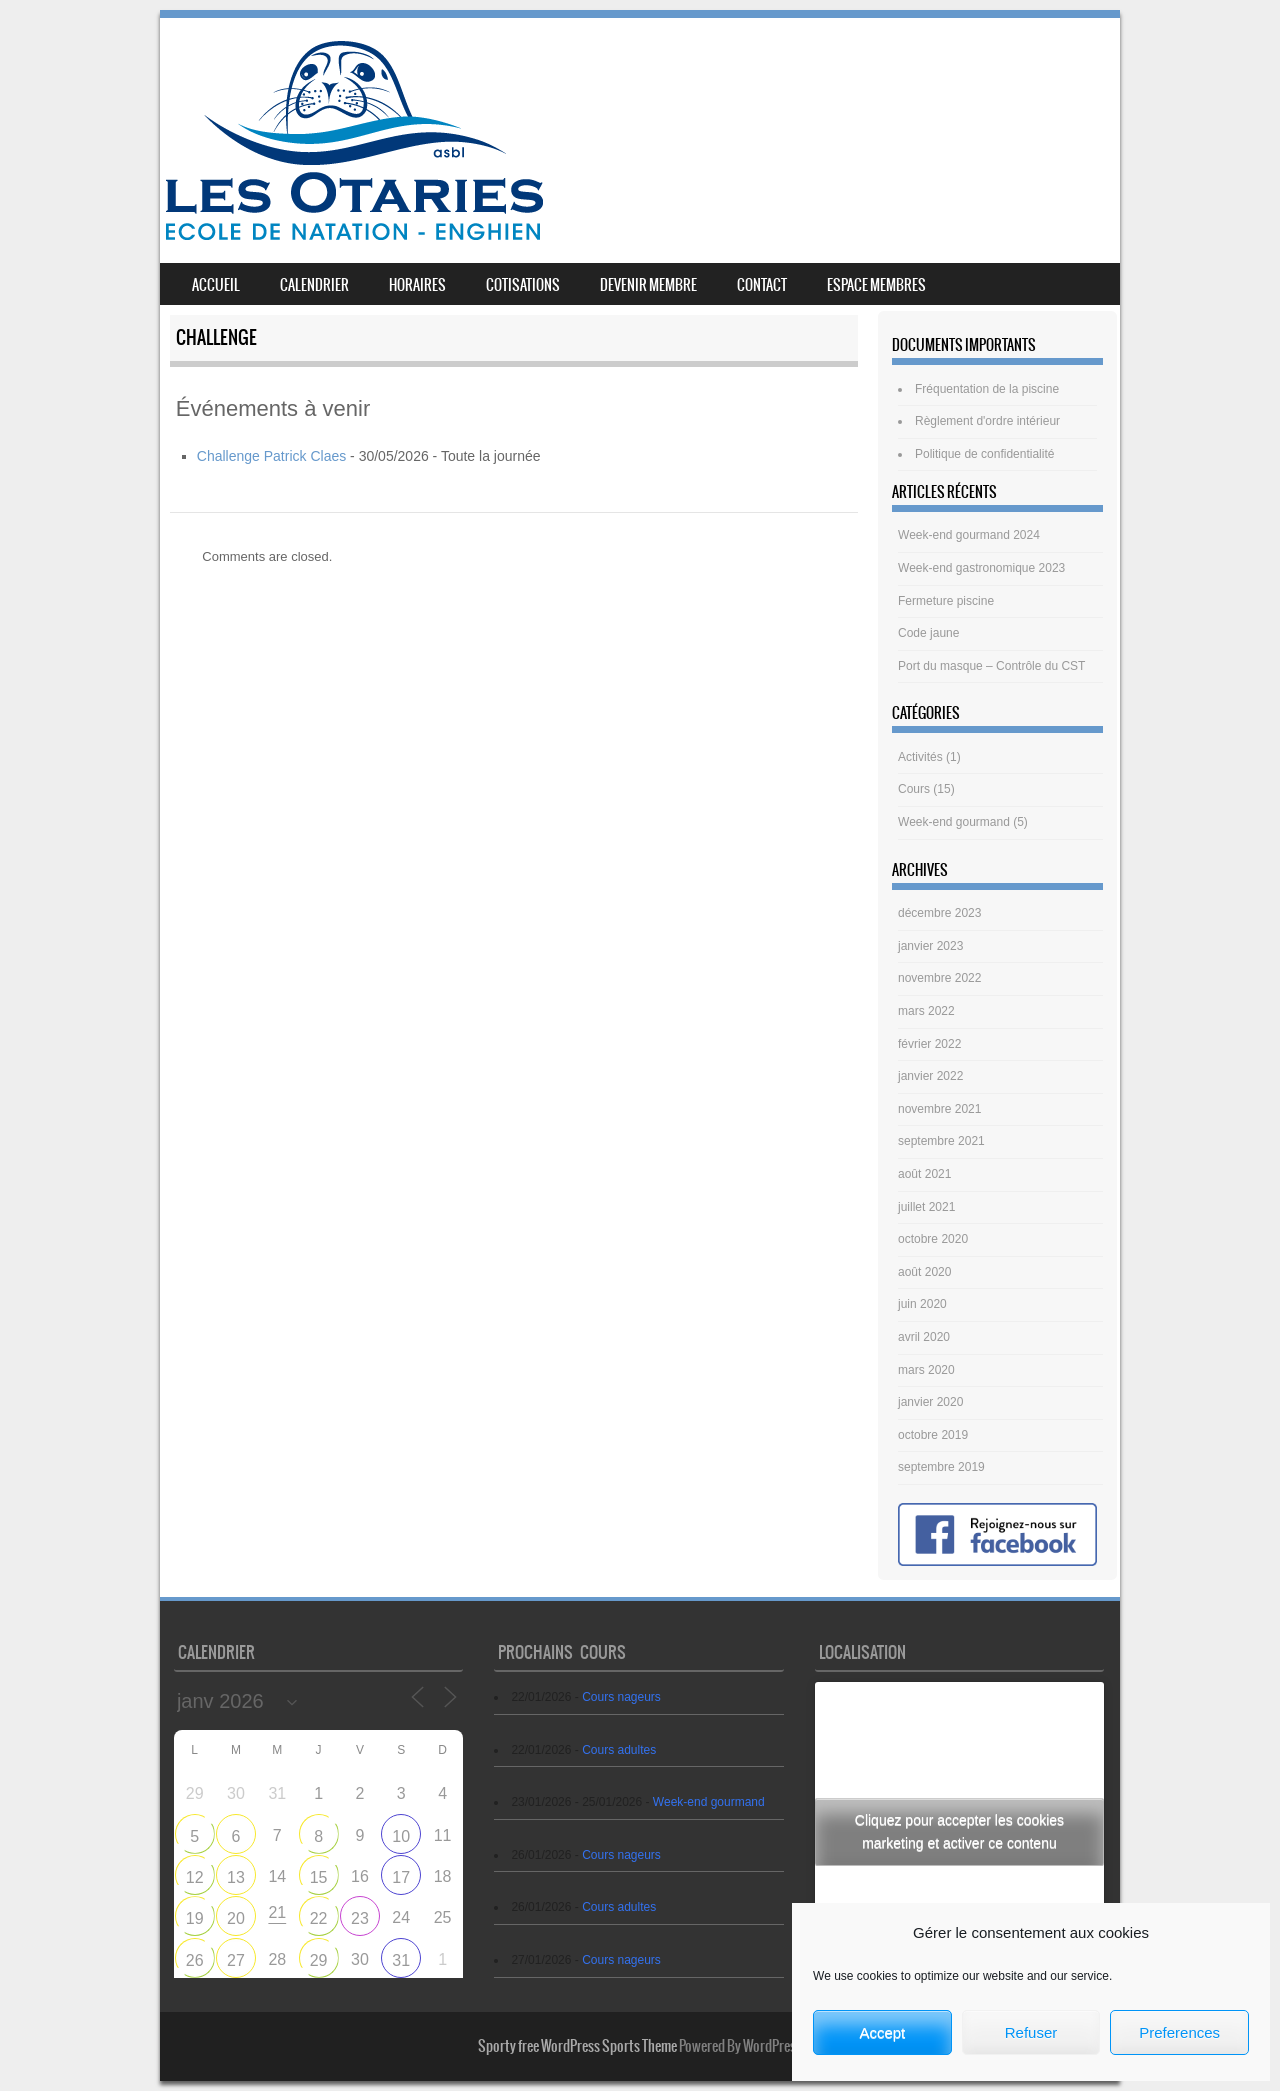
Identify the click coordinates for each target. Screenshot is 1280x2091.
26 (195, 1960)
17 (401, 1877)
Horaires (417, 285)
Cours (914, 789)
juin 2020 (922, 1304)
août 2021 (924, 1174)
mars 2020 (926, 1370)
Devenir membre (648, 285)
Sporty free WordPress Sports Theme (577, 2046)
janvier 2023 (930, 946)
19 (195, 1918)
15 (319, 1877)
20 (236, 1918)
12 (195, 1877)
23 (360, 1918)
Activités (920, 757)
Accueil (216, 285)
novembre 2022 (939, 978)
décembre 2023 (939, 913)
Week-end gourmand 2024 (969, 535)
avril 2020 (924, 1337)
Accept (882, 2032)
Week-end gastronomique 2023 (981, 568)
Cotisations (523, 285)
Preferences (1179, 2032)
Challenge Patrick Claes (271, 456)
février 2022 (929, 1044)
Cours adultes (619, 1750)
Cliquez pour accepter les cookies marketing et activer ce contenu (959, 1831)
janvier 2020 (930, 1402)
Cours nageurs (621, 1697)
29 (319, 1960)
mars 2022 (926, 1011)
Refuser (1031, 2032)
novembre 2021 (939, 1109)
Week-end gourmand (954, 822)
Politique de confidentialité (984, 454)
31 (401, 1960)
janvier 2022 (930, 1076)
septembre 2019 (941, 1467)
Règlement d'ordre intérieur (987, 421)
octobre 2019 (933, 1435)
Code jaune (928, 633)
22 (319, 1918)
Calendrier (314, 285)
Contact (762, 285)
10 (401, 1836)
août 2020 (924, 1272)
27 (236, 1960)
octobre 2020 (933, 1239)
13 (236, 1877)
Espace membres (876, 285)
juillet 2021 (926, 1207)
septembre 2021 (941, 1141)
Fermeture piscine (946, 601)
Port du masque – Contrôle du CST (991, 666)
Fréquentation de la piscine (987, 389)
